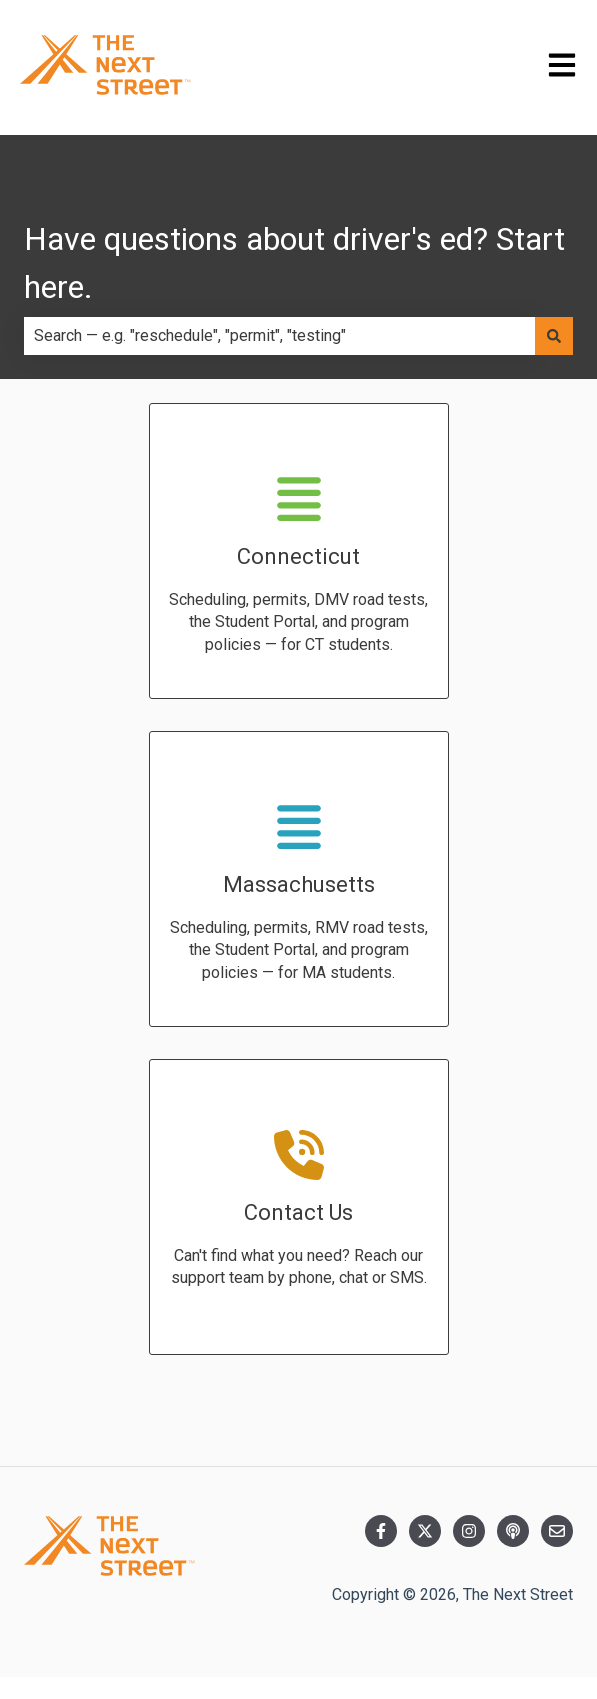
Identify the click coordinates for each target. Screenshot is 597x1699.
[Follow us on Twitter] (425, 1531)
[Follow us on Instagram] (469, 1531)
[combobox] (279, 336)
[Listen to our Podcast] (513, 1531)
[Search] (554, 336)
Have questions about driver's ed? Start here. (294, 263)
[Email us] (557, 1531)
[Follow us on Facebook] (381, 1531)
